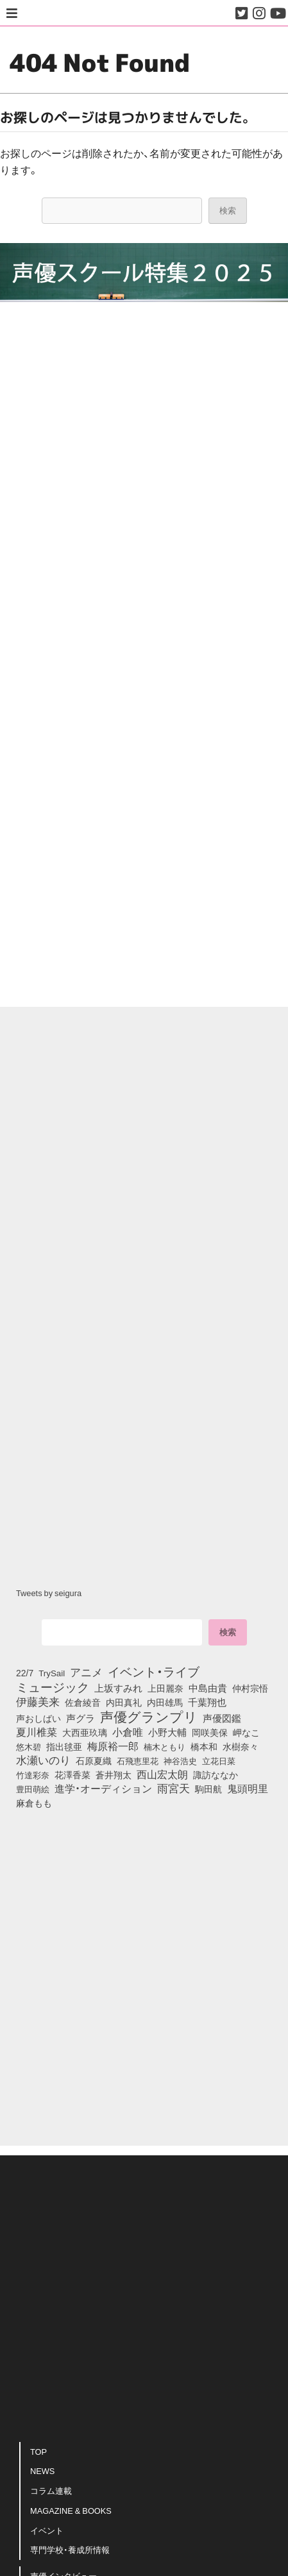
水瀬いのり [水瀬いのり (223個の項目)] (43, 1759)
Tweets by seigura (48, 1593)
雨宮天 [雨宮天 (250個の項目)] (173, 1787)
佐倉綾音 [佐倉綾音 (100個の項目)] (83, 1702)
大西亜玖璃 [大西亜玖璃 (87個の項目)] (84, 1732)
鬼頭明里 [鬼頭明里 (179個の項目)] (247, 1787)
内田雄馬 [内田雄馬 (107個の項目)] (165, 1702)
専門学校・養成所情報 (70, 2549)
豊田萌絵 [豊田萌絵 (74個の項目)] (32, 1789)
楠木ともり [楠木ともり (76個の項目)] (164, 1746)
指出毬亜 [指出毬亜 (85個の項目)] (64, 1746)
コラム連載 (51, 2490)
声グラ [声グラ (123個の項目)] (80, 1718)
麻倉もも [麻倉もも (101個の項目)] (34, 1802)
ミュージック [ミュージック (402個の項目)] (52, 1686)
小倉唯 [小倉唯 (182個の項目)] (127, 1731)
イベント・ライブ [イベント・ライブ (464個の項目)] (153, 1671)
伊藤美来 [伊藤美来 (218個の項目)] (38, 1701)
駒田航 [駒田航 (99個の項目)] (208, 1788)
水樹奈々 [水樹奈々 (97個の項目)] (240, 1746)
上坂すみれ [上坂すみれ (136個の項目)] (118, 1687)
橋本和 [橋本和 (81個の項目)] (204, 1746)
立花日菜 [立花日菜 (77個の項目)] (218, 1760)
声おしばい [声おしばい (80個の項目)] (38, 1718)
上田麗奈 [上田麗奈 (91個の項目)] (165, 1687)
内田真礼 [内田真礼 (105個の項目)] (124, 1702)
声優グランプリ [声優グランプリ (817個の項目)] (149, 1716)
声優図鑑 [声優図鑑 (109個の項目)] (222, 1718)
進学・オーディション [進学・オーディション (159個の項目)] (103, 1788)
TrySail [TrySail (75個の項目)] (51, 1673)
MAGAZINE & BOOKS (71, 2510)
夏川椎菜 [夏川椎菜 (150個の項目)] (36, 1732)
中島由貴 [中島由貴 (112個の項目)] (208, 1687)
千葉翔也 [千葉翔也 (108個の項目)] (207, 1702)
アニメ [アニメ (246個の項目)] (86, 1671)
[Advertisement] (144, 844)
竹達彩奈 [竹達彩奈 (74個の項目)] (32, 1775)
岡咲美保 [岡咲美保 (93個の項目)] (210, 1732)
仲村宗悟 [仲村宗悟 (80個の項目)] (250, 1687)
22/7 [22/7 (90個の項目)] (24, 1672)
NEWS (42, 2470)
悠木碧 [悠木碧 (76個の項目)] (28, 1746)
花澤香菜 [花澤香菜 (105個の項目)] (72, 1774)
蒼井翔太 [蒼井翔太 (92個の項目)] (113, 1774)
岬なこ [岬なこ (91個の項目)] (246, 1732)
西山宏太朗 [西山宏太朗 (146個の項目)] (162, 1774)
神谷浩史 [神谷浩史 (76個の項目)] (180, 1760)
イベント (47, 2530)
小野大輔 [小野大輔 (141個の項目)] (167, 1732)
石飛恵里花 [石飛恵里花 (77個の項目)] (137, 1760)
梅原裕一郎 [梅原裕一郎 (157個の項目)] (113, 1746)
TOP (38, 2451)
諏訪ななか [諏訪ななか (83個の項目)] (215, 1774)
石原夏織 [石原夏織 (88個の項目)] (94, 1760)
